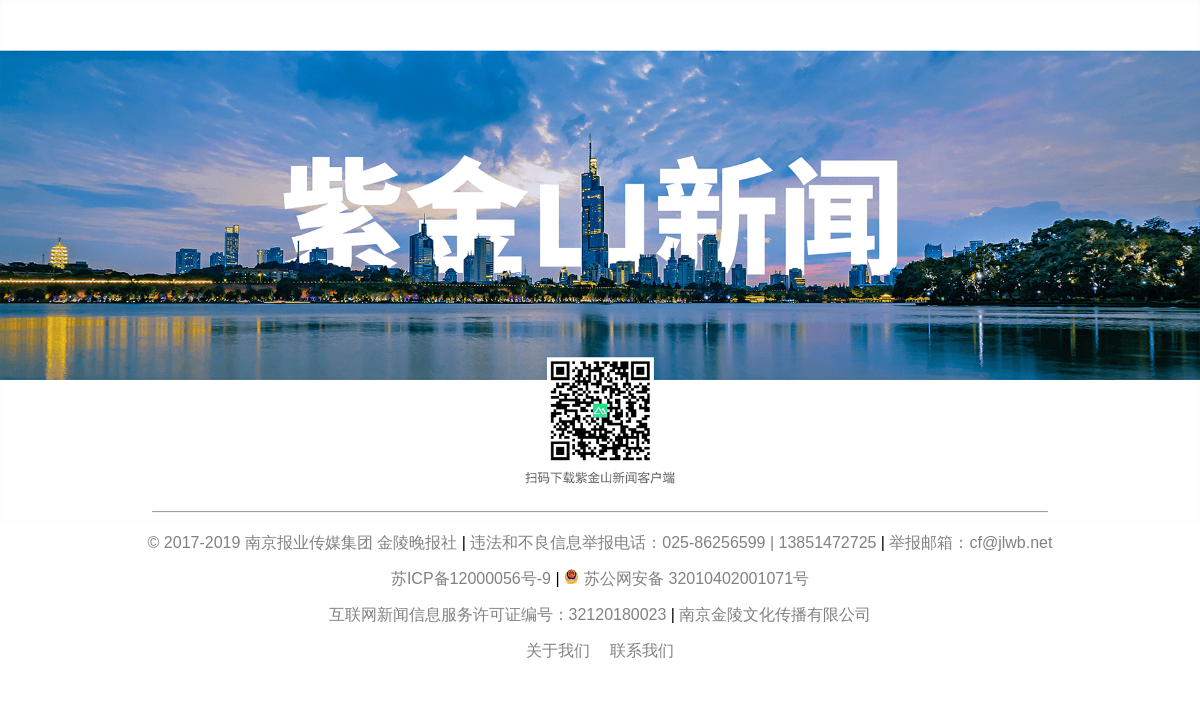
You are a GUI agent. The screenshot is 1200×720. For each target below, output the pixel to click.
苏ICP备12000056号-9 (471, 578)
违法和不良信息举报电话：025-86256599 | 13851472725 (673, 542)
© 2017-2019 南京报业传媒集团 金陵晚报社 (303, 542)
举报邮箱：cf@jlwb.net (970, 542)
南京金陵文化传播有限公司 (775, 614)
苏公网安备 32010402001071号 (686, 578)
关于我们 (558, 650)
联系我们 (642, 650)
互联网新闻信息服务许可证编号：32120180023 (500, 614)
